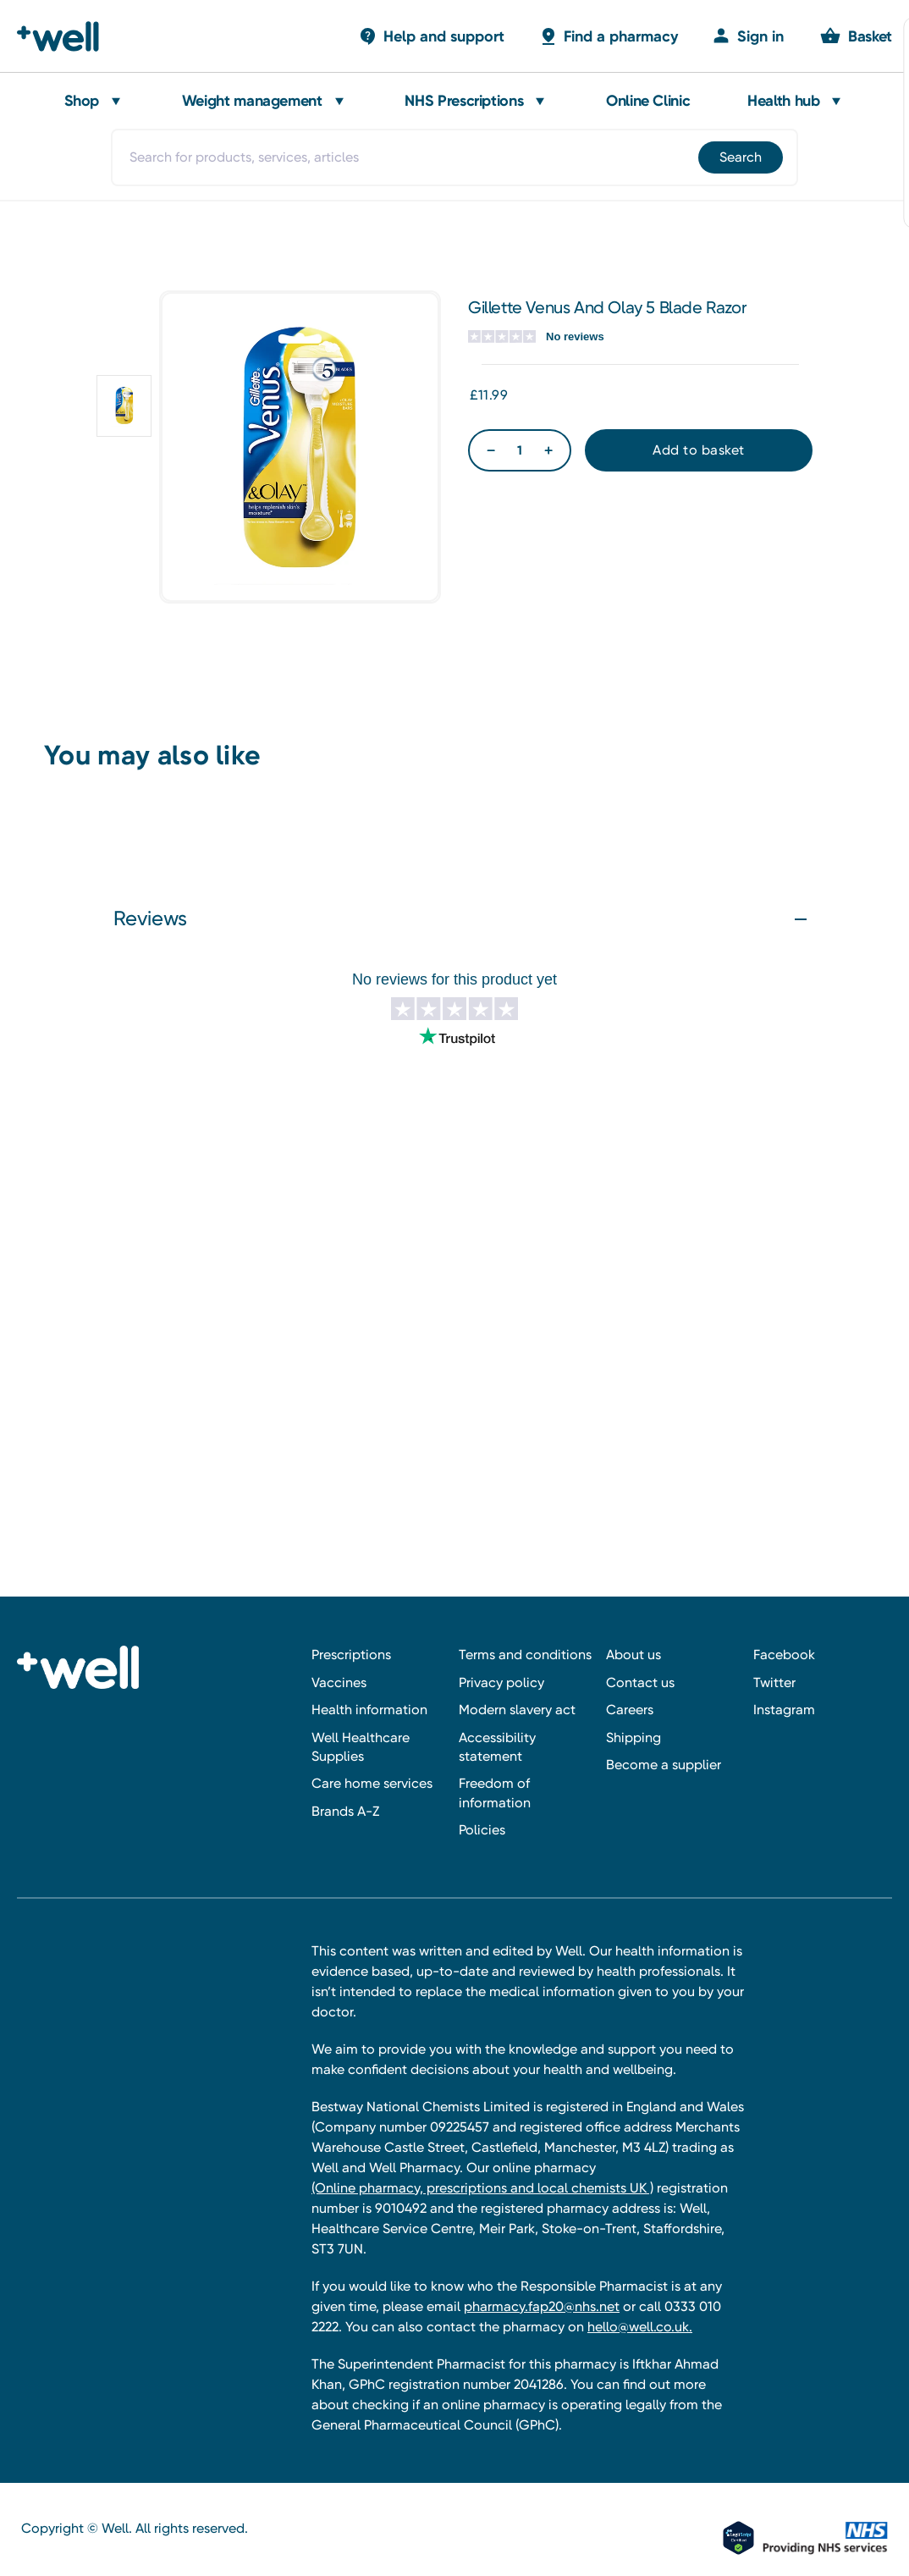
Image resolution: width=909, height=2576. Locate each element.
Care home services (371, 1783)
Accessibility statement (497, 1746)
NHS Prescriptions (464, 100)
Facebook (784, 1655)
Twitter (774, 1682)
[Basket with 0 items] (431, 35)
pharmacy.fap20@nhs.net (542, 2306)
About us (633, 1655)
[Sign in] (748, 36)
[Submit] (739, 157)
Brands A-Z (345, 1811)
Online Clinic (648, 100)
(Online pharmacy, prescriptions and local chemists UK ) (482, 2188)
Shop (82, 100)
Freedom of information (495, 1792)
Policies (482, 1830)
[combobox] (454, 157)
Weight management (252, 100)
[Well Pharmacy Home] (65, 36)
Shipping (633, 1737)
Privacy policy (501, 1682)
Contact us (640, 1682)
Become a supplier (663, 1765)
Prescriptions (351, 1655)
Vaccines (338, 1682)
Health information (369, 1710)
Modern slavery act (517, 1710)
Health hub (783, 100)
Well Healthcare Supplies (360, 1746)
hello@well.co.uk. (639, 2327)
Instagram (784, 1710)
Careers (629, 1710)
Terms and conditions (525, 1655)
